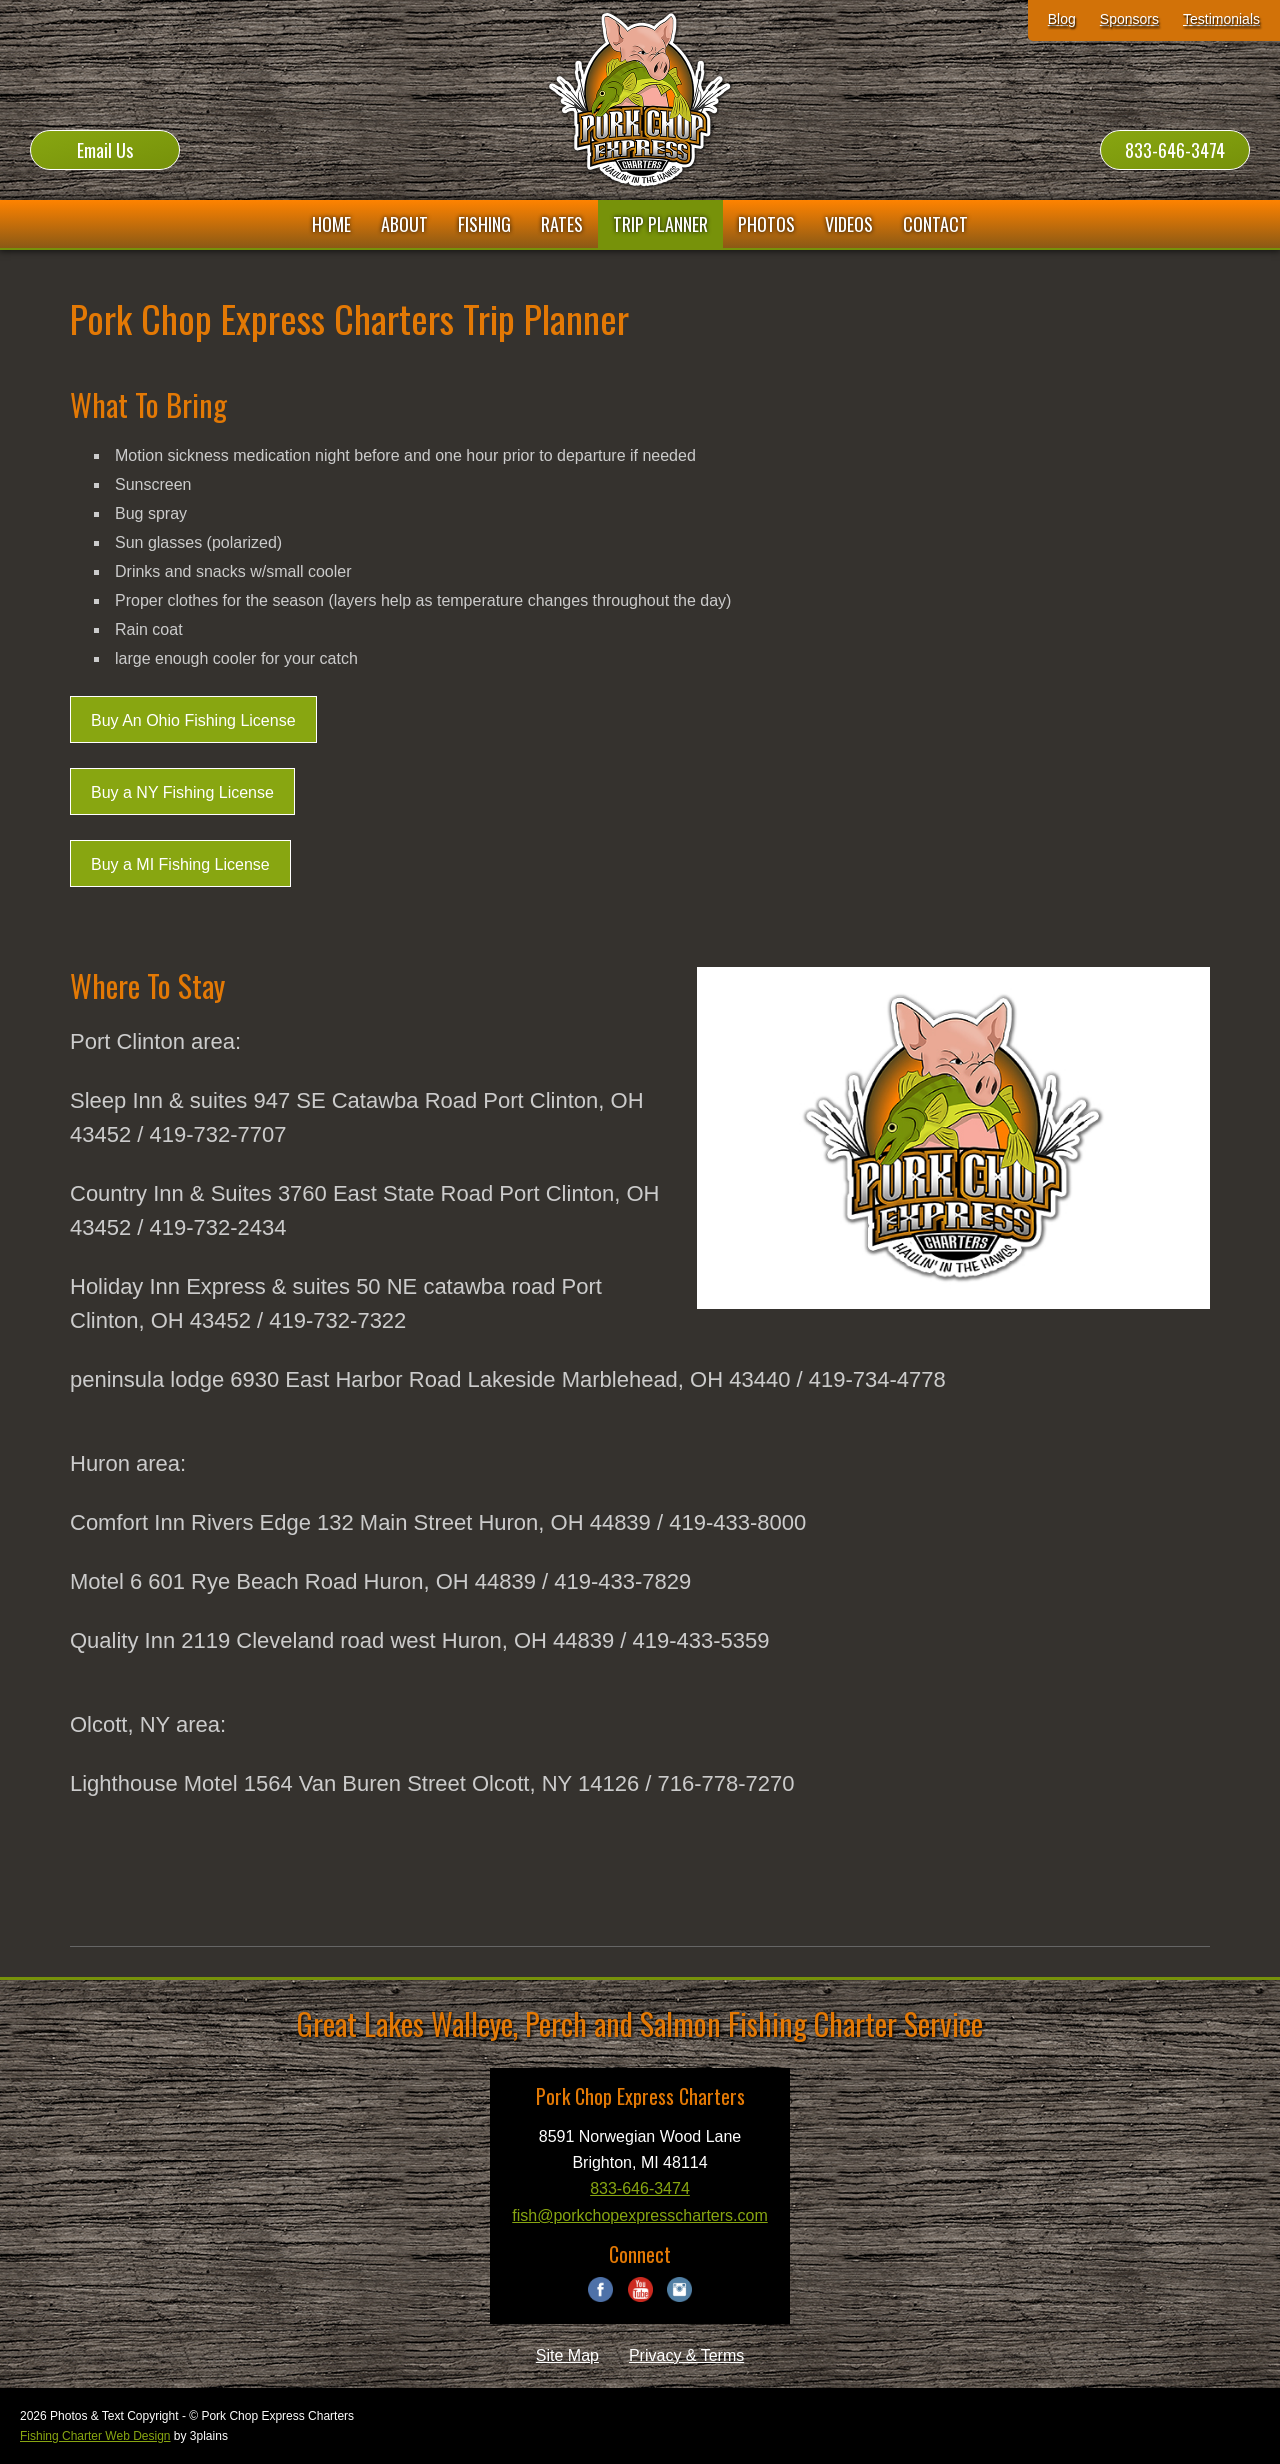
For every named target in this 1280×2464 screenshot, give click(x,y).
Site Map (567, 2355)
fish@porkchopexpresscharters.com (639, 2215)
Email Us (105, 150)
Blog (1062, 19)
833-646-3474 (1175, 150)
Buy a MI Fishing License (180, 864)
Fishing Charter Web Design (95, 2436)
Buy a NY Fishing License (182, 792)
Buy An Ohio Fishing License (193, 720)
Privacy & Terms (686, 2355)
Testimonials (1221, 19)
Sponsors (1129, 19)
